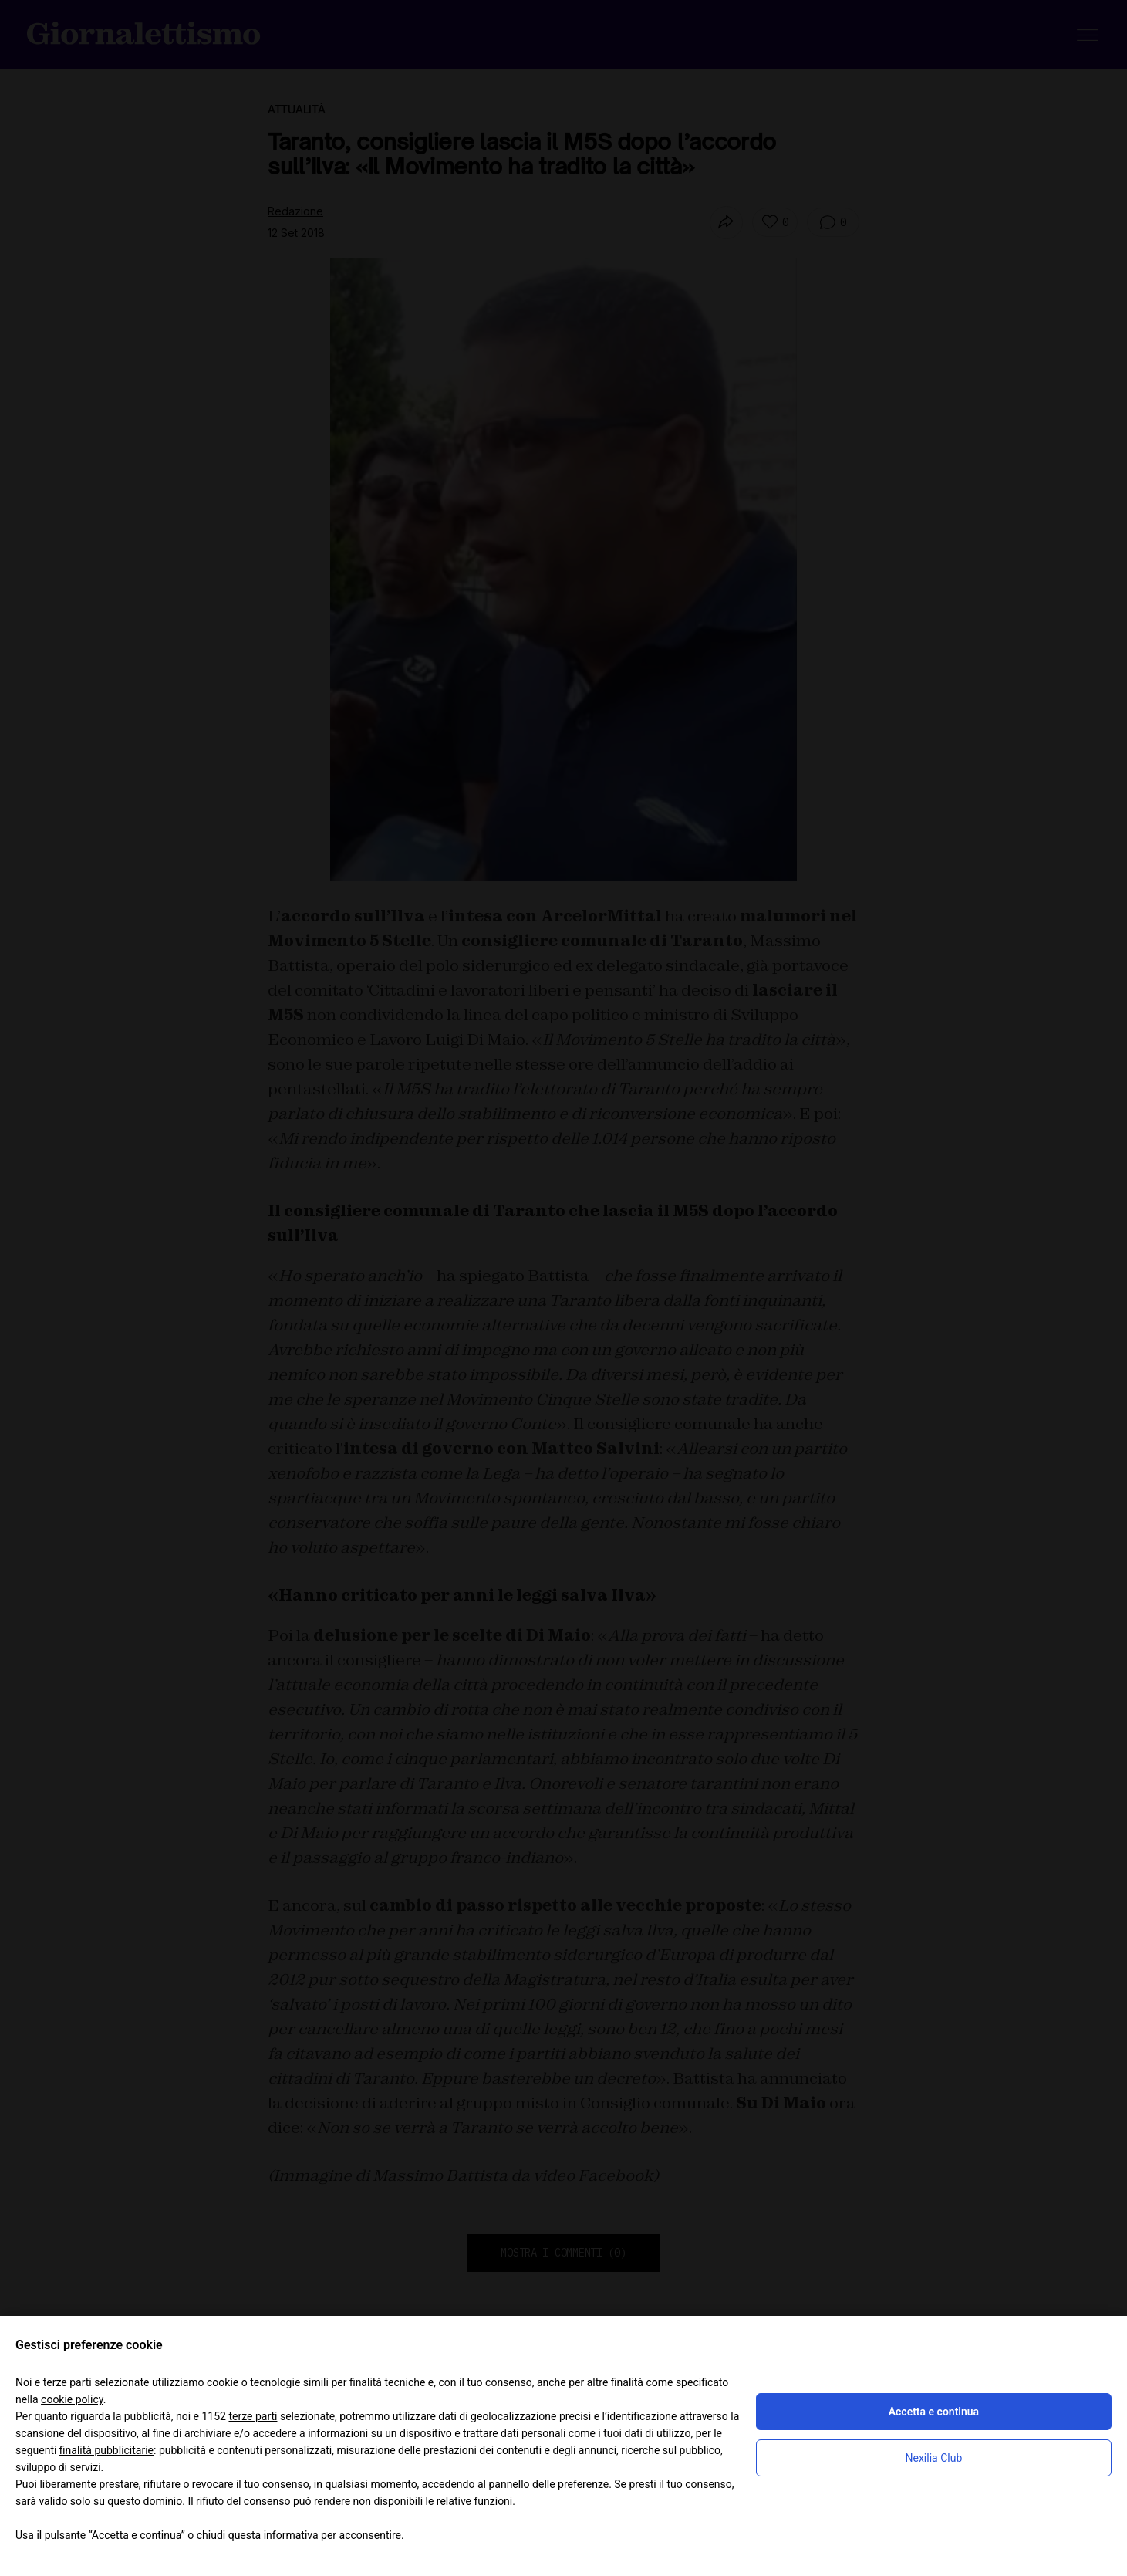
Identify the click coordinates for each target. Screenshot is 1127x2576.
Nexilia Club (934, 2458)
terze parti (252, 2416)
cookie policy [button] (72, 2399)
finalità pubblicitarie (106, 2450)
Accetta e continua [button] (934, 2411)
